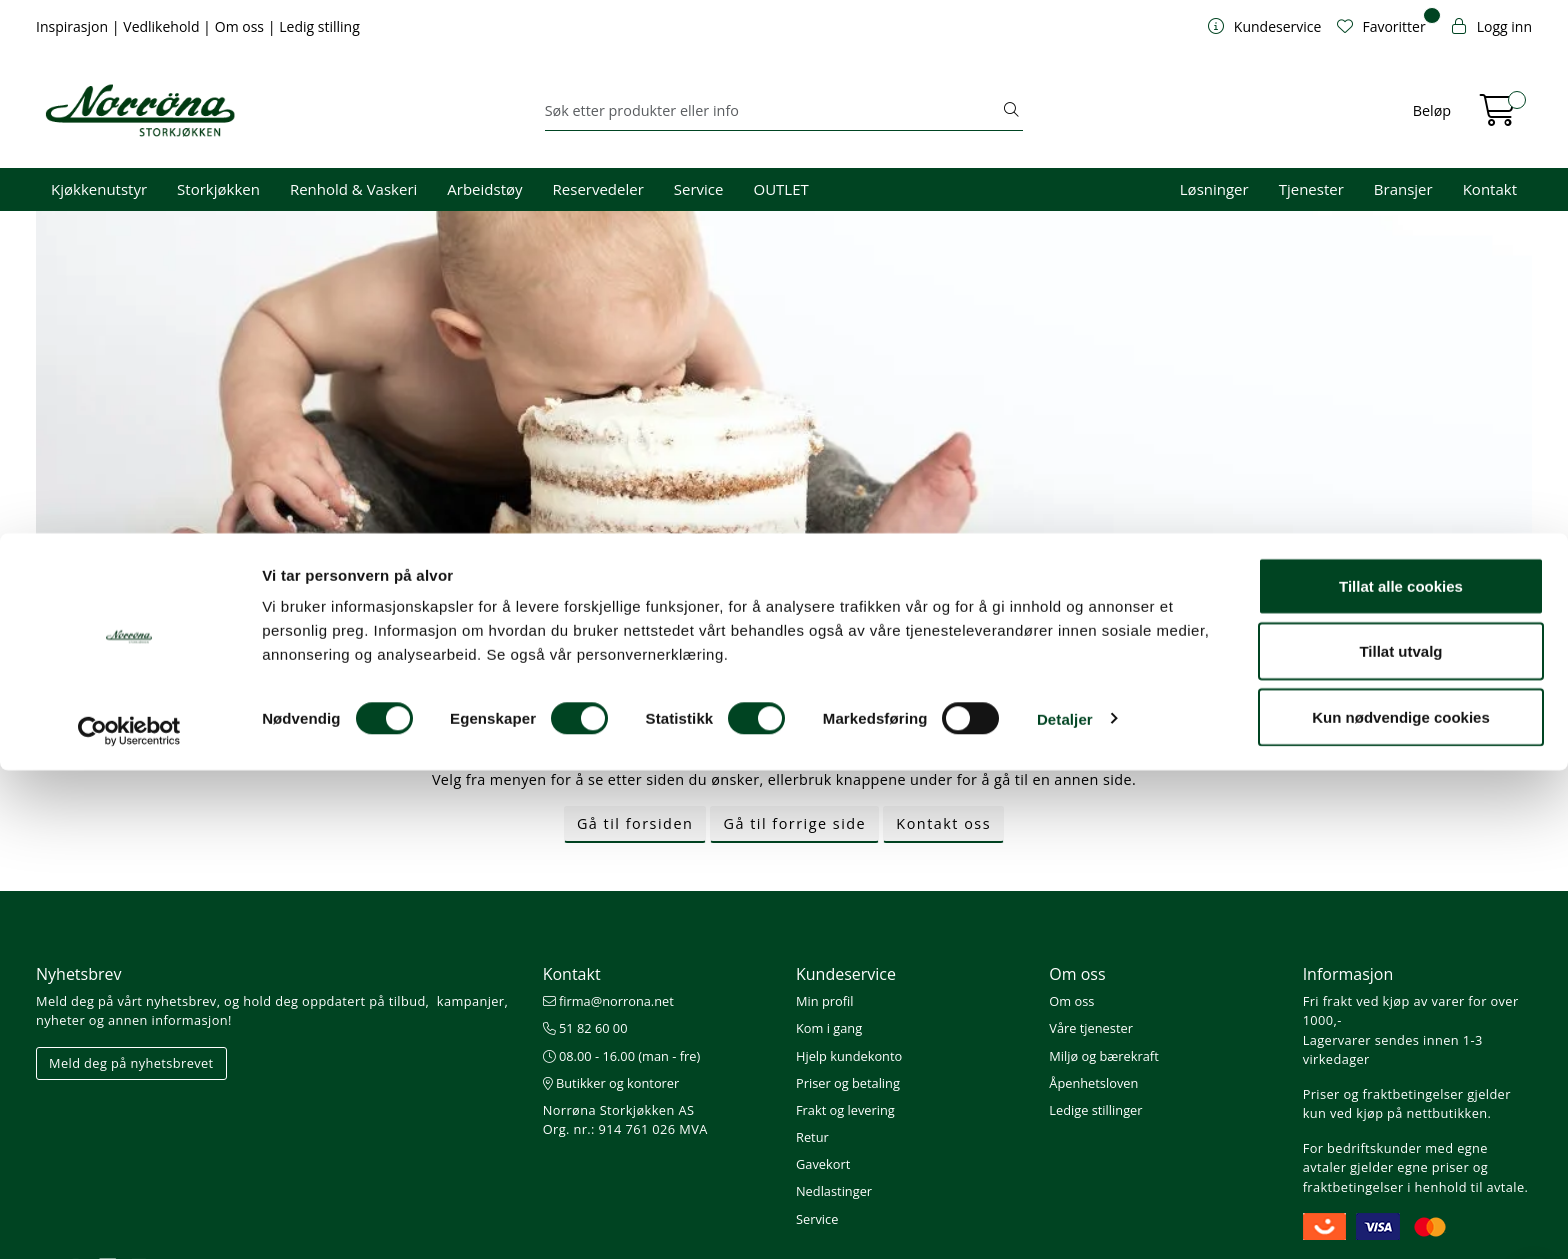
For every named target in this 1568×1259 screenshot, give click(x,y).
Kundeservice (846, 974)
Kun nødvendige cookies (1401, 1205)
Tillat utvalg (1400, 1140)
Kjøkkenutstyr (99, 189)
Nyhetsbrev (79, 974)
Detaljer (1065, 1207)
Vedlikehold (163, 26)
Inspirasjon (74, 26)
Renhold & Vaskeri (353, 189)
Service (699, 189)
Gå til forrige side (794, 823)
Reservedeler (598, 189)
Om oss (241, 26)
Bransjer (1403, 189)
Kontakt (1490, 189)
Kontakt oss (943, 823)
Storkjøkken (218, 189)
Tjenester (1311, 189)
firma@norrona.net (608, 1001)
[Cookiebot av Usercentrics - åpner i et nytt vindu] (129, 1220)
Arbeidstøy (484, 189)
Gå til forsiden (635, 823)
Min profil (824, 1001)
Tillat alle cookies (1401, 1074)
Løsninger (1214, 189)
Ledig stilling (319, 26)
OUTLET (780, 189)
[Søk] (773, 111)
